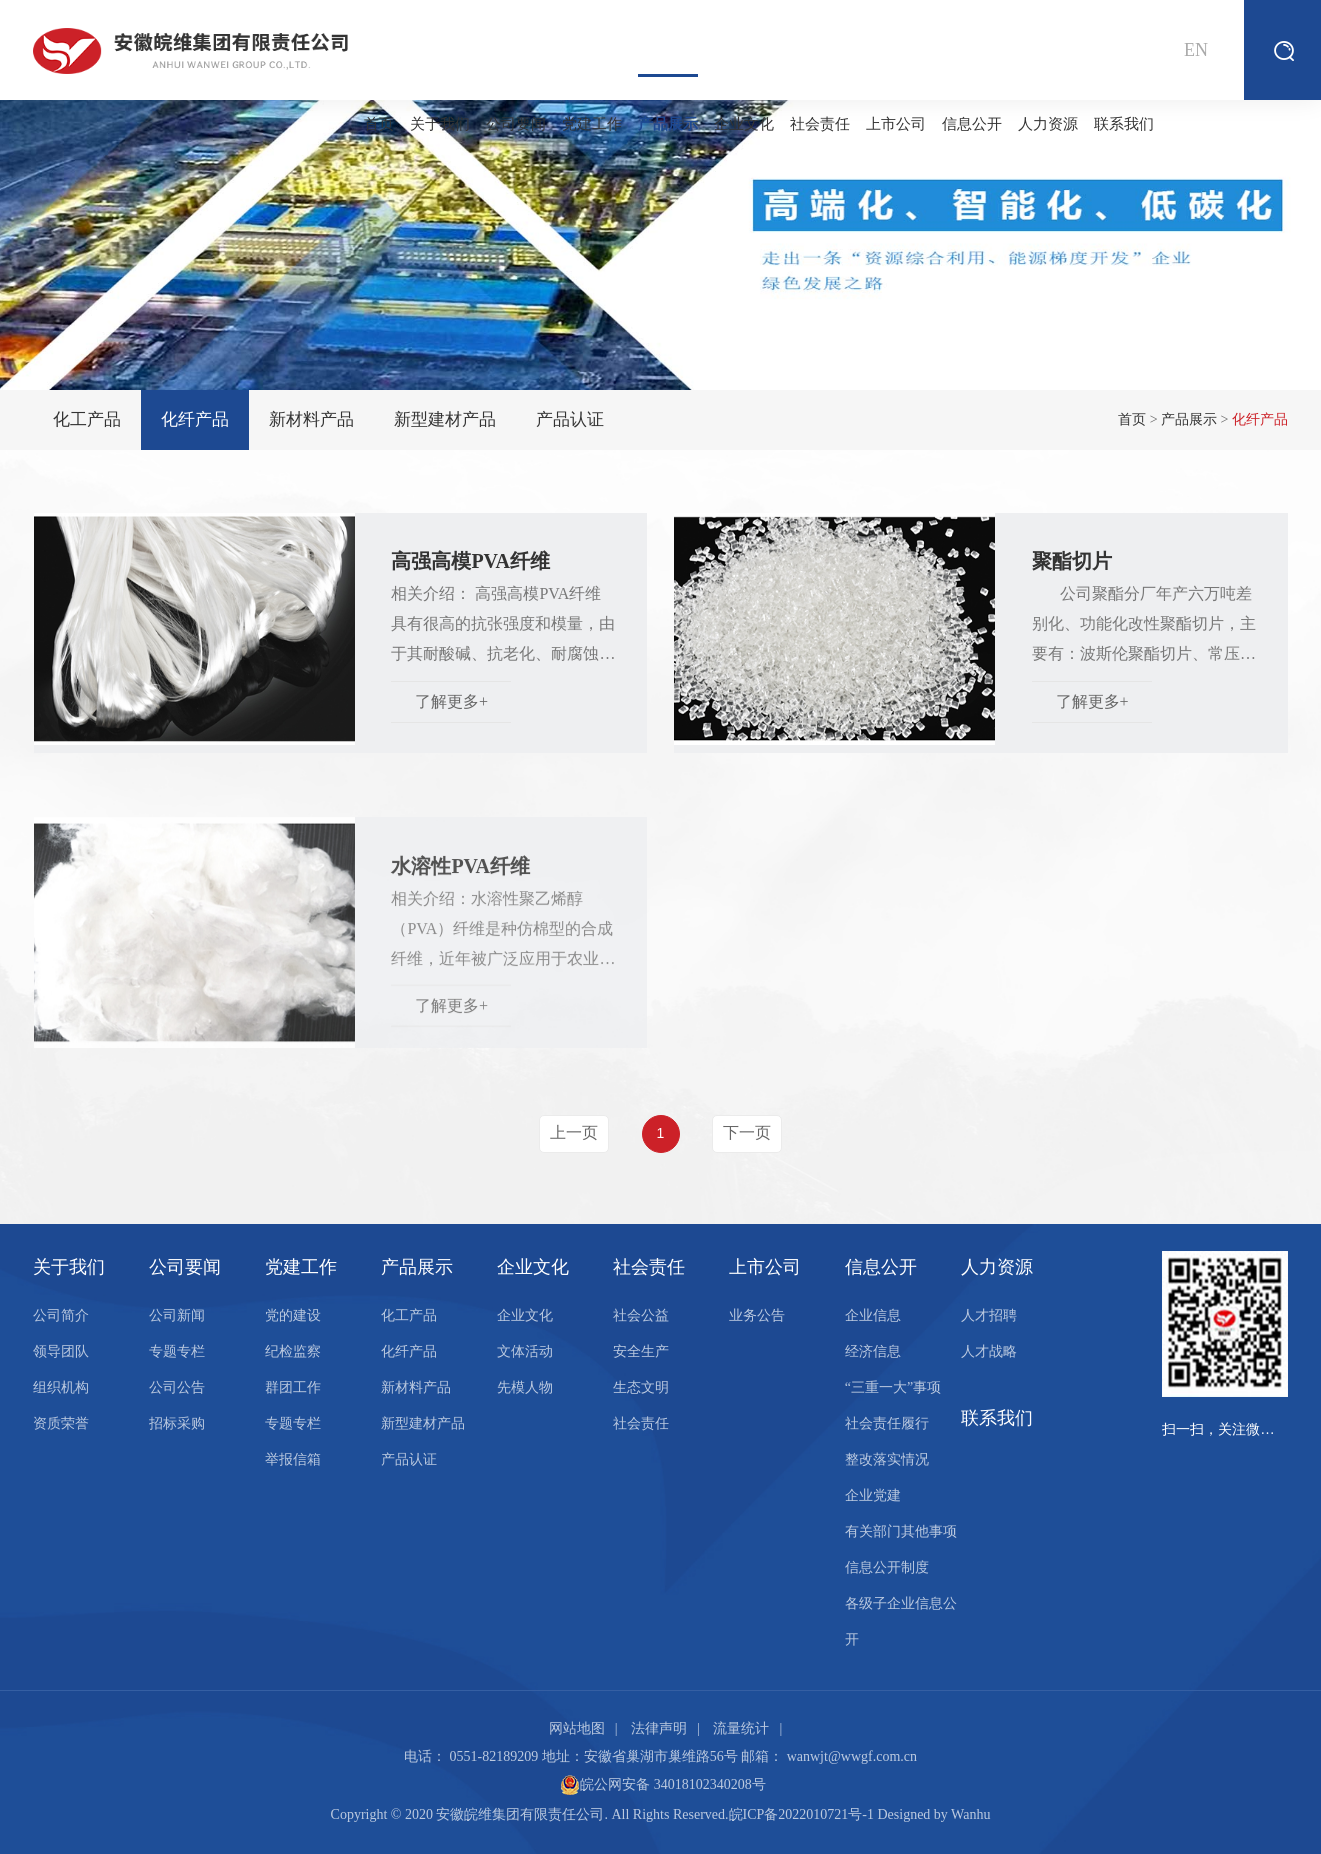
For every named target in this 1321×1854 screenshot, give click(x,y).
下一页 (747, 1132)
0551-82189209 (494, 1756)
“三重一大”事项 (893, 1387)
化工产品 (87, 419)
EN (1196, 50)
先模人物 (525, 1387)
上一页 (574, 1132)
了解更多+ (451, 710)
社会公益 (641, 1315)
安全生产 (641, 1351)
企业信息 (873, 1315)
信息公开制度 (887, 1567)
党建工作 (592, 124)
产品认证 (570, 419)
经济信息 (873, 1351)
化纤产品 (195, 419)
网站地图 (577, 1728)
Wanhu (970, 1814)
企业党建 (873, 1495)
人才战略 (989, 1351)
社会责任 (820, 124)
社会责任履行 (887, 1423)
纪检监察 (293, 1351)
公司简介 (61, 1315)
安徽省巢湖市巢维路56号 (661, 1756)
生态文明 (641, 1387)
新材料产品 (311, 419)
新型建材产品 (445, 419)
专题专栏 (177, 1351)
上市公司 (896, 124)
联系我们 (1124, 124)
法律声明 (659, 1728)
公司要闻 (516, 124)
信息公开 (972, 124)
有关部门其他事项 (901, 1531)
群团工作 (293, 1387)
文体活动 (525, 1351)
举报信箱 (293, 1459)
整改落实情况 (887, 1459)
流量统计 (741, 1728)
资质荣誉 (61, 1423)
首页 (379, 124)
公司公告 (177, 1387)
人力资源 (1048, 124)
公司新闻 (177, 1315)
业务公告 (757, 1315)
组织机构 (61, 1387)
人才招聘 (989, 1315)
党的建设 (293, 1315)
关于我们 (440, 124)
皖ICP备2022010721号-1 (801, 1814)
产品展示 (668, 103)
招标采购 (177, 1423)
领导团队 (61, 1351)
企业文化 (744, 124)
